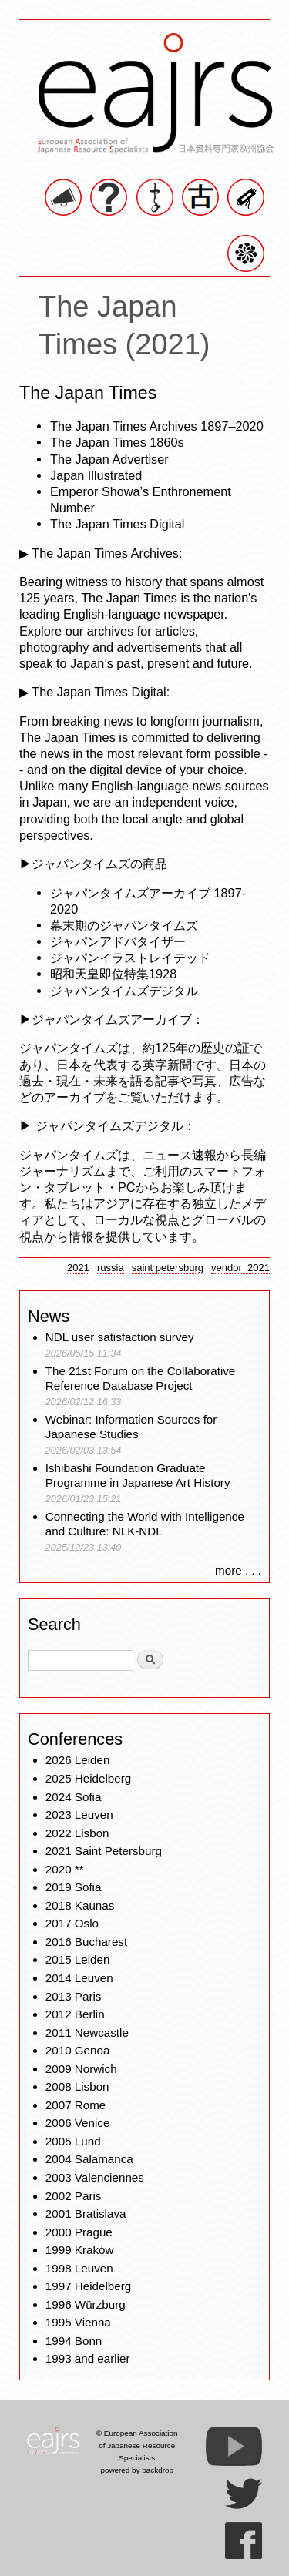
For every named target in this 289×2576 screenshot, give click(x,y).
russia (110, 1267)
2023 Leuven (79, 1814)
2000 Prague (79, 2232)
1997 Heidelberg (88, 2286)
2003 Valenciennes (94, 2177)
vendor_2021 (240, 1267)
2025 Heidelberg (88, 1778)
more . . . (238, 1570)
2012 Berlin (75, 2014)
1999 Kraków (79, 2249)
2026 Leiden (77, 1759)
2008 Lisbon (77, 2086)
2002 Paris (73, 2195)
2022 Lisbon (77, 1833)
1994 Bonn (73, 2340)
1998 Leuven (79, 2268)
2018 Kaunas (80, 1905)
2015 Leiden (77, 1959)
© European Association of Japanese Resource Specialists (137, 2445)
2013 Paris (73, 1996)
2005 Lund (73, 2141)
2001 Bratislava (85, 2213)
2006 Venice (77, 2122)
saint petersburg (167, 1267)
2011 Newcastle (87, 2032)
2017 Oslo (72, 1923)
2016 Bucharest (86, 1941)
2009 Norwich (81, 2068)
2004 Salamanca (89, 2158)
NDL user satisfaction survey (119, 1336)
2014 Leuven (79, 1977)
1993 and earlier (87, 2358)
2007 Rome (75, 2104)
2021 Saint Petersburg (103, 1850)
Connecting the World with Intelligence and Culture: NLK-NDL (144, 1524)
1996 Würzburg (85, 2304)
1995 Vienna (78, 2322)
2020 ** (64, 1869)
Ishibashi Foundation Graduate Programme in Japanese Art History (139, 1475)
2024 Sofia (73, 1796)
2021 (78, 1267)
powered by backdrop (136, 2470)
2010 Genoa (77, 2050)
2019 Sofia (73, 1886)
